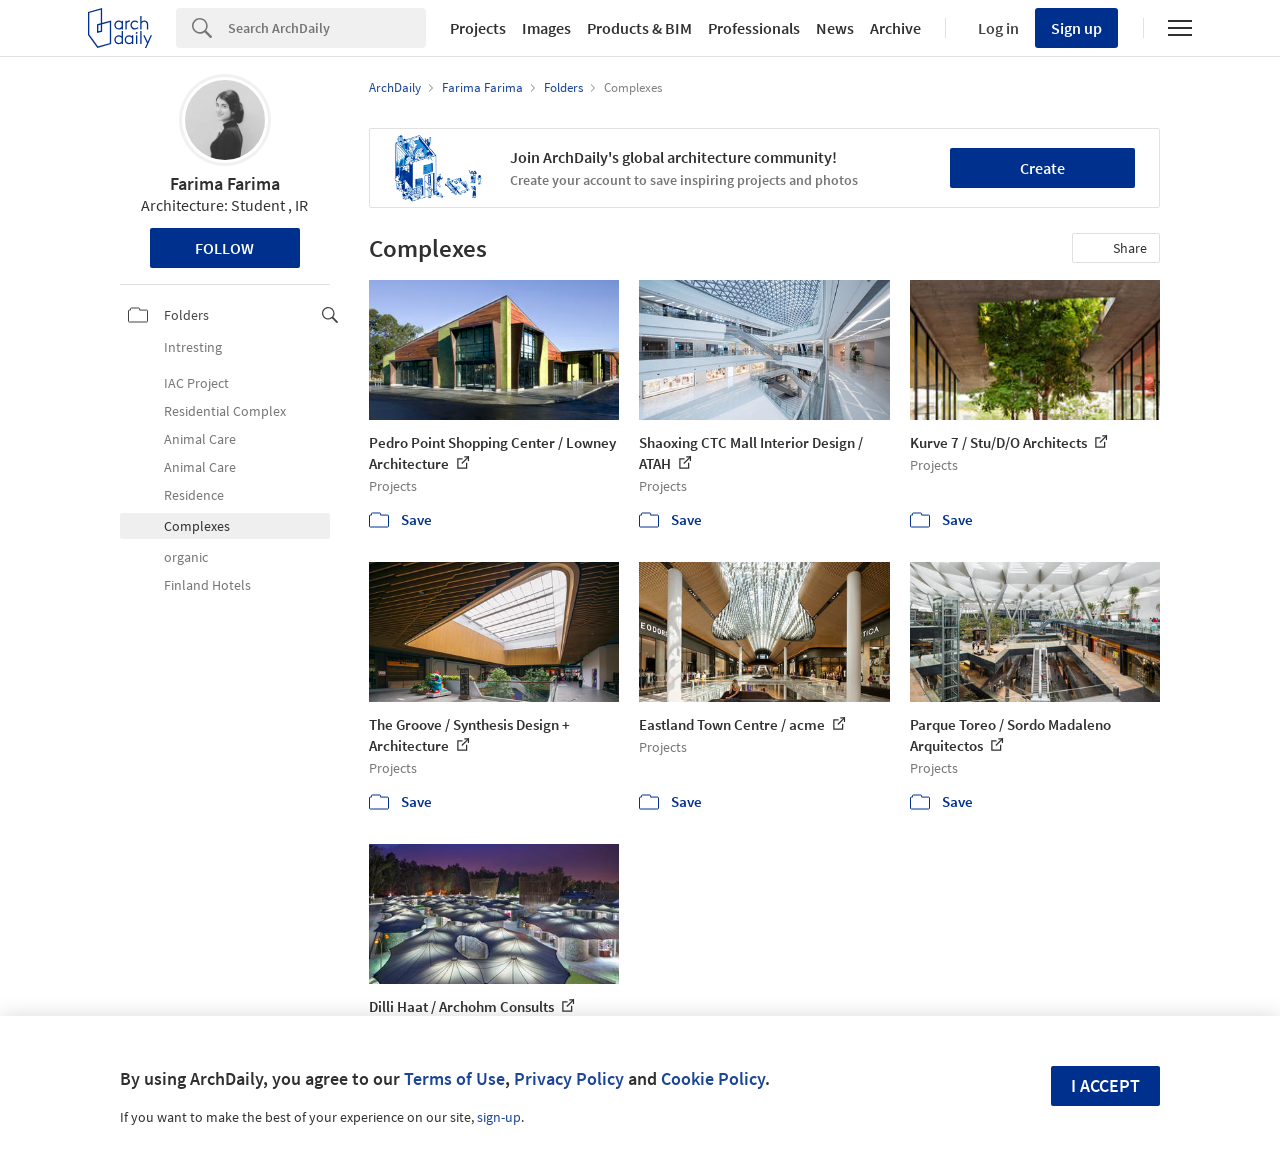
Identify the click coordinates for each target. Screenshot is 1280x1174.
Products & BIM (639, 28)
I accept (1105, 1085)
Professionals (754, 28)
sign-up (499, 1117)
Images (546, 28)
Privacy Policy (569, 1078)
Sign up (1076, 28)
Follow (224, 248)
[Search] (327, 28)
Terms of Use (454, 1078)
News (835, 28)
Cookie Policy (713, 1078)
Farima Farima (225, 183)
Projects (478, 28)
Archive (895, 28)
